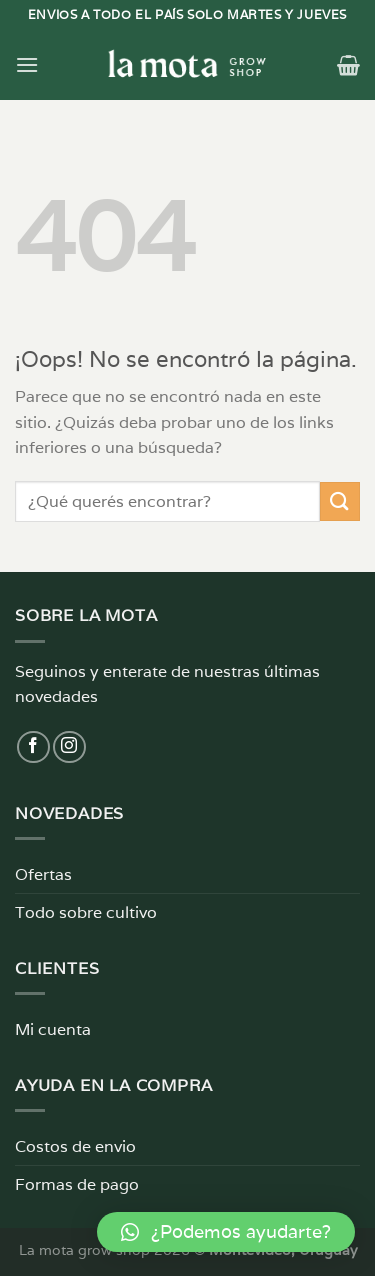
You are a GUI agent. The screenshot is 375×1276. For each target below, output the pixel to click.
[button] (226, 1232)
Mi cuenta (53, 1029)
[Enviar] (340, 501)
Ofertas (43, 874)
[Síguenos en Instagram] (69, 747)
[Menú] (27, 64)
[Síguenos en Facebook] (33, 747)
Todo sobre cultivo (86, 912)
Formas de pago (77, 1184)
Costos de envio (75, 1146)
